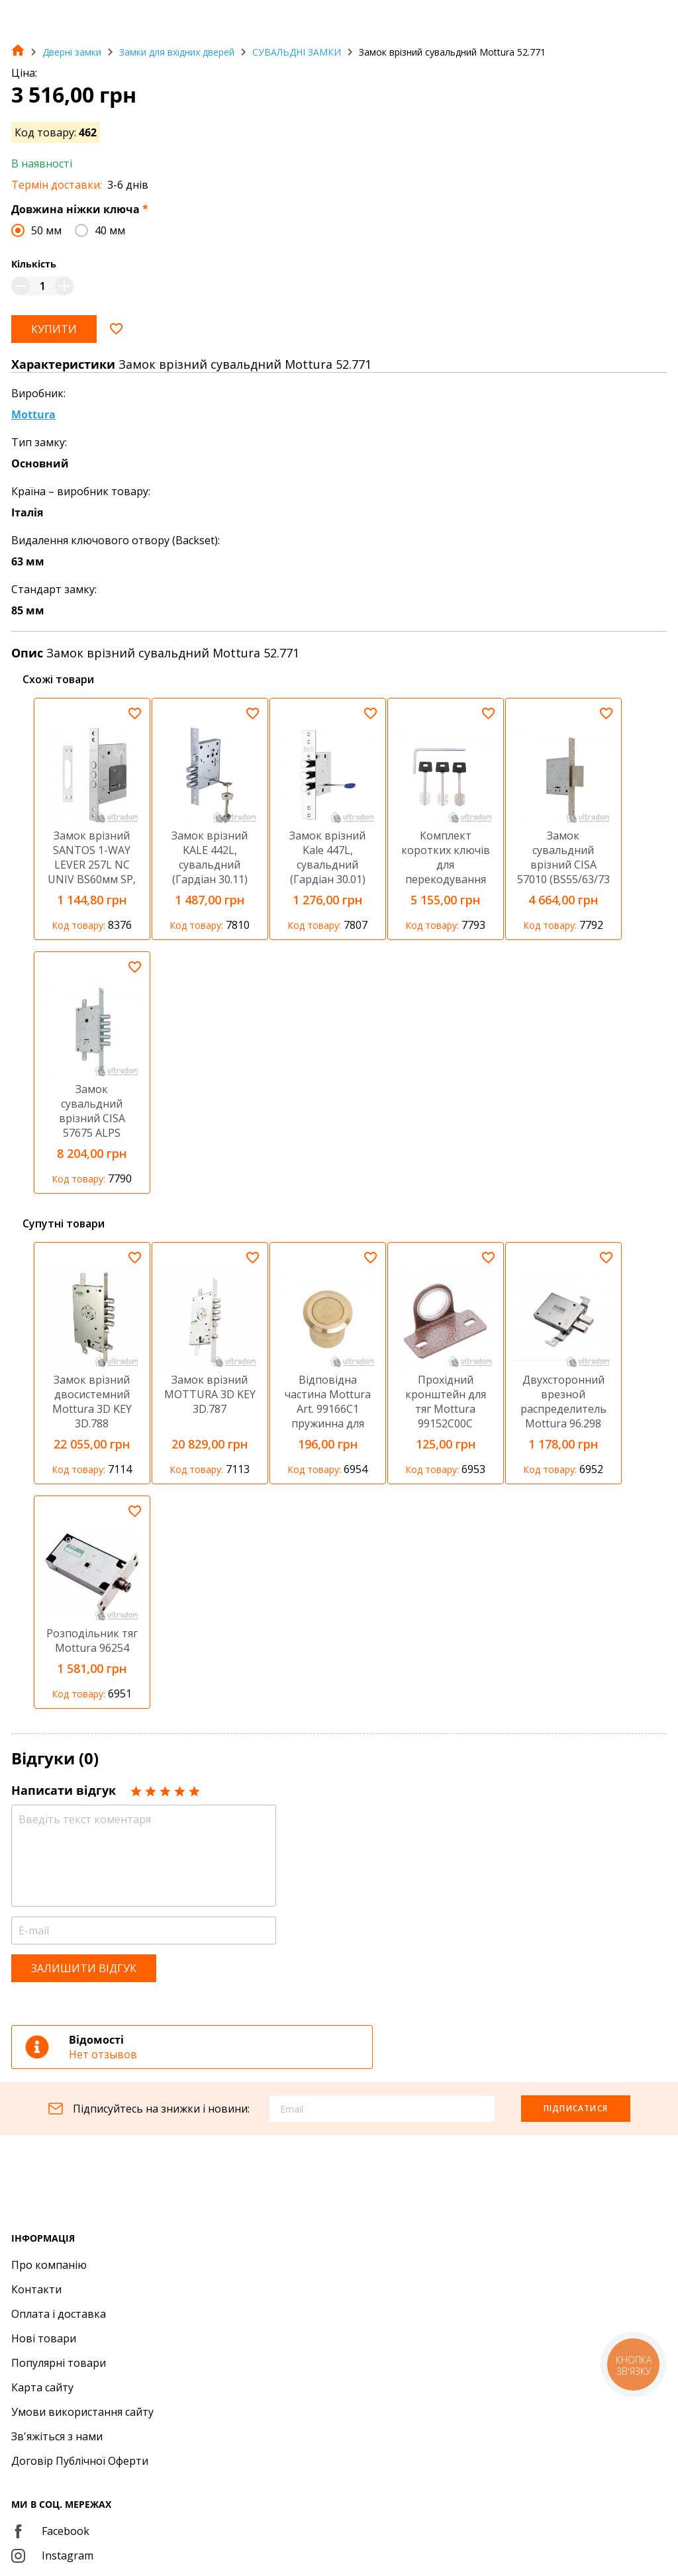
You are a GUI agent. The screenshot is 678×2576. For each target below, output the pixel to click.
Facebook (50, 2531)
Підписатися (576, 2108)
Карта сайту (42, 2387)
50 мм (46, 230)
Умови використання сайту (82, 2412)
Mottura (33, 414)
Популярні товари (58, 2363)
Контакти (36, 2289)
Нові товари (43, 2338)
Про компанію (49, 2265)
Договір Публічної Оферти (79, 2461)
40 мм (110, 230)
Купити (54, 329)
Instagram (52, 2555)
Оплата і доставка (58, 2314)
